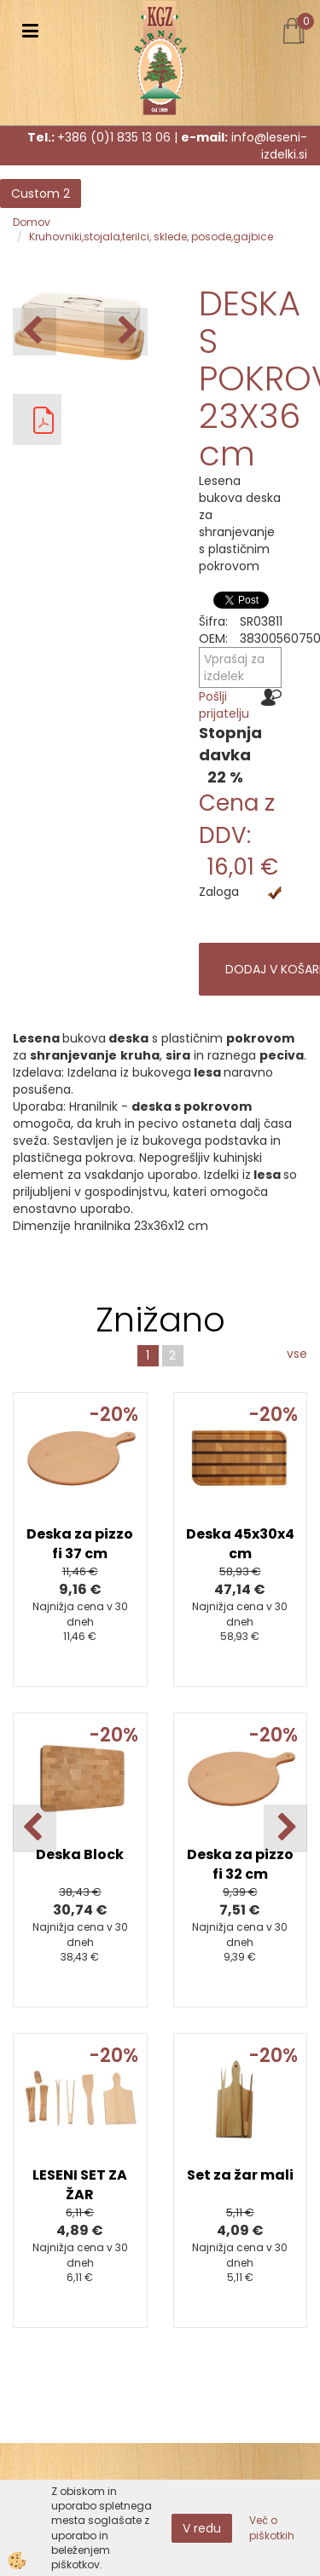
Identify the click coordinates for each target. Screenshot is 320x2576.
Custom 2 (40, 193)
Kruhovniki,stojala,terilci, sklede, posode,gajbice (151, 236)
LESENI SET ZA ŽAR (79, 2184)
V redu (202, 2528)
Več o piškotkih (271, 2527)
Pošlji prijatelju (224, 705)
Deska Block (80, 1854)
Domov (31, 222)
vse (297, 1353)
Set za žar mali (240, 2175)
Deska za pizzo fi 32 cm (240, 1864)
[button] (126, 331)
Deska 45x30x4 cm (240, 1543)
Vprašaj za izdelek (234, 667)
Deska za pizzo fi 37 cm (79, 1543)
